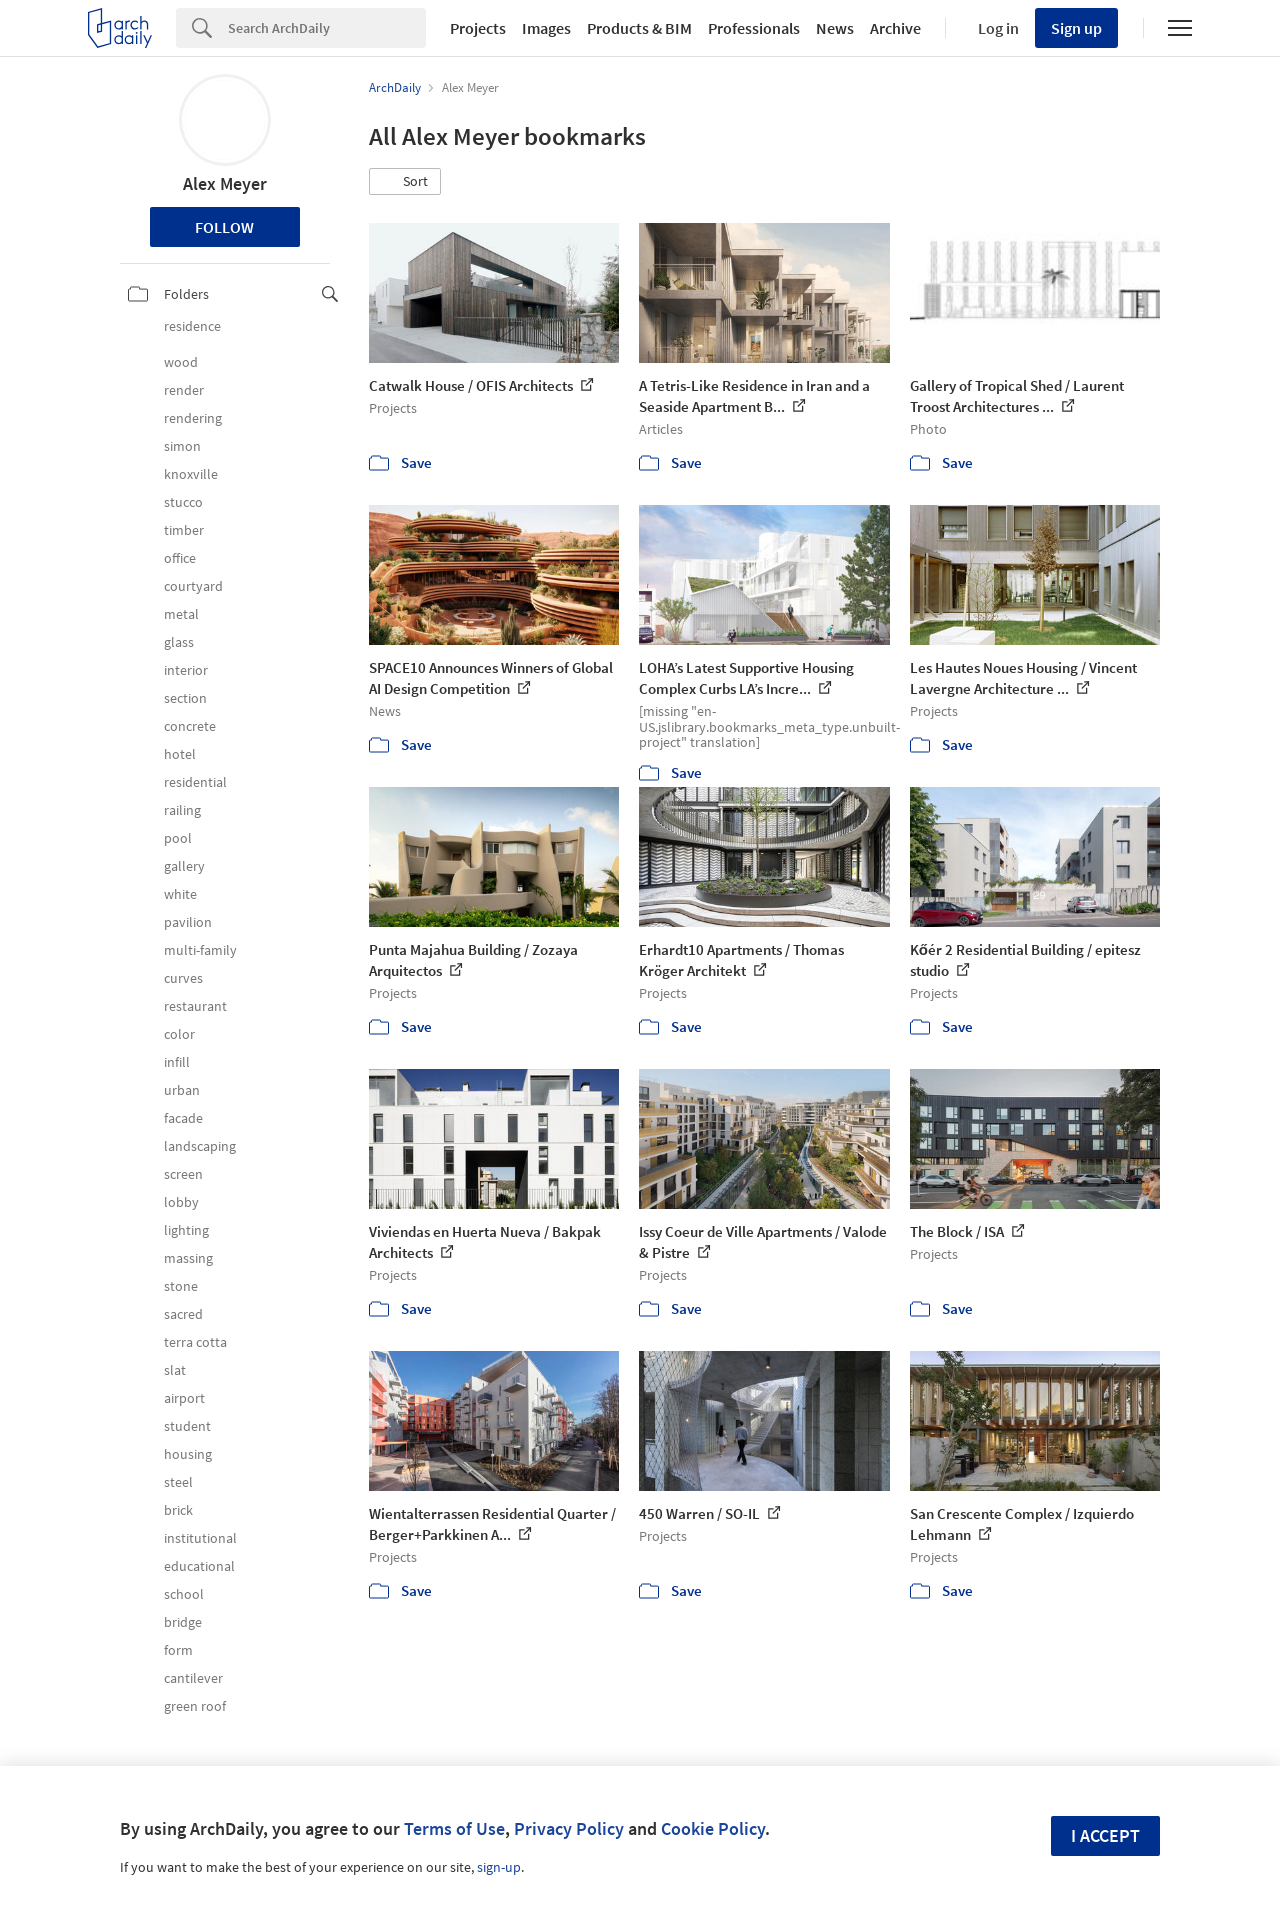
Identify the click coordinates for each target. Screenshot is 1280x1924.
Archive (895, 28)
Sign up (1076, 28)
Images (546, 28)
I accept (1105, 1835)
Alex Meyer (225, 183)
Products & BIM (639, 28)
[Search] (327, 28)
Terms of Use (454, 1828)
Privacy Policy (569, 1828)
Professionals (754, 28)
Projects (478, 28)
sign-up (499, 1867)
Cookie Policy (713, 1828)
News (835, 28)
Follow (224, 227)
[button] (405, 182)
